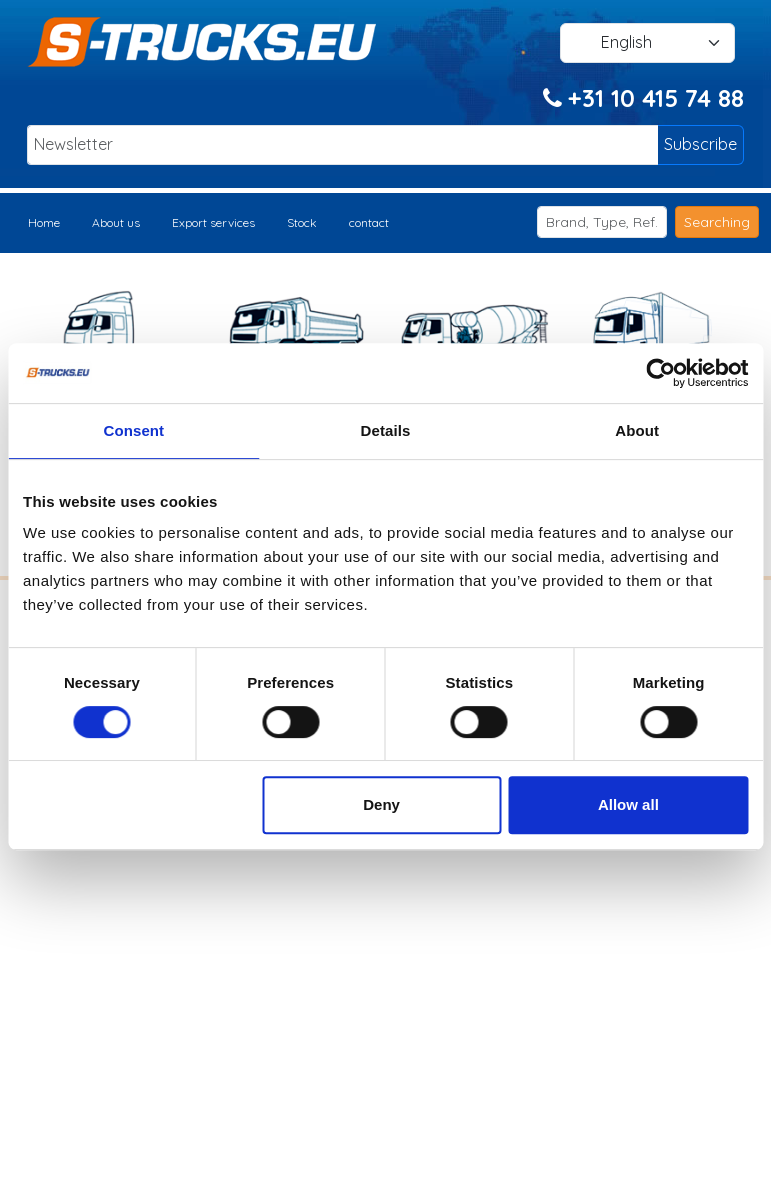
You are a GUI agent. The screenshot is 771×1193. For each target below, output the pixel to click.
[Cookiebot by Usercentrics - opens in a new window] (660, 373)
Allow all (628, 804)
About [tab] (637, 430)
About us (116, 222)
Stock (302, 222)
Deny (381, 804)
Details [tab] (386, 430)
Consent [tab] (133, 430)
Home (44, 222)
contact (369, 222)
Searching (717, 222)
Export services (213, 222)
